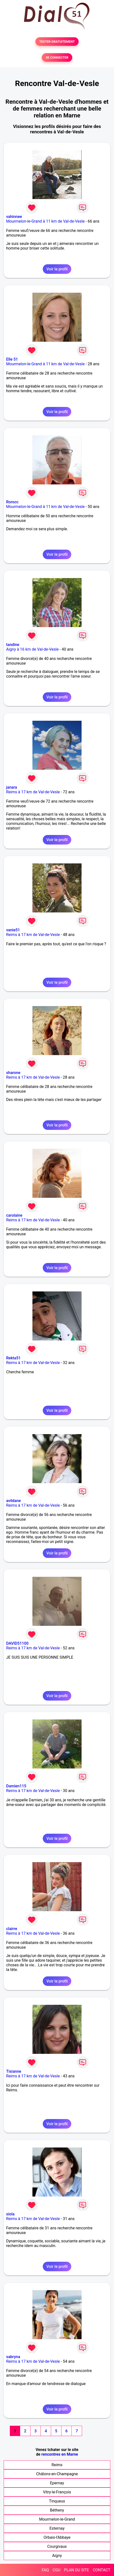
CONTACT (101, 2570)
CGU (56, 2570)
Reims (57, 2464)
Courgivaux (57, 2546)
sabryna (13, 2356)
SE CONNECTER (57, 57)
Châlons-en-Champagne (57, 2474)
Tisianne (13, 2071)
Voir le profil (57, 269)
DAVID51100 (17, 1643)
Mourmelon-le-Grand (57, 2519)
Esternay (56, 2528)
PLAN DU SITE (76, 2570)
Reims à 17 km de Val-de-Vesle (33, 792)
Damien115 (16, 1786)
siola (10, 2214)
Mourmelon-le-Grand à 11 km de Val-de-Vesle (45, 221)
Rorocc (12, 502)
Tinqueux (57, 2501)
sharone (13, 1072)
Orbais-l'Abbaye (56, 2537)
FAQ (45, 2570)
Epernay (57, 2483)
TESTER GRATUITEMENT (57, 41)
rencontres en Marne (59, 2454)
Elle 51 (12, 359)
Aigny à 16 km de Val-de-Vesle (32, 649)
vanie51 (13, 930)
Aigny (57, 2555)
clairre (11, 1928)
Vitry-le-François (57, 2492)
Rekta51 (13, 1358)
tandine (12, 644)
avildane (13, 1500)
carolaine (14, 1215)
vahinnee (14, 216)
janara (11, 787)
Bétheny (57, 2510)
